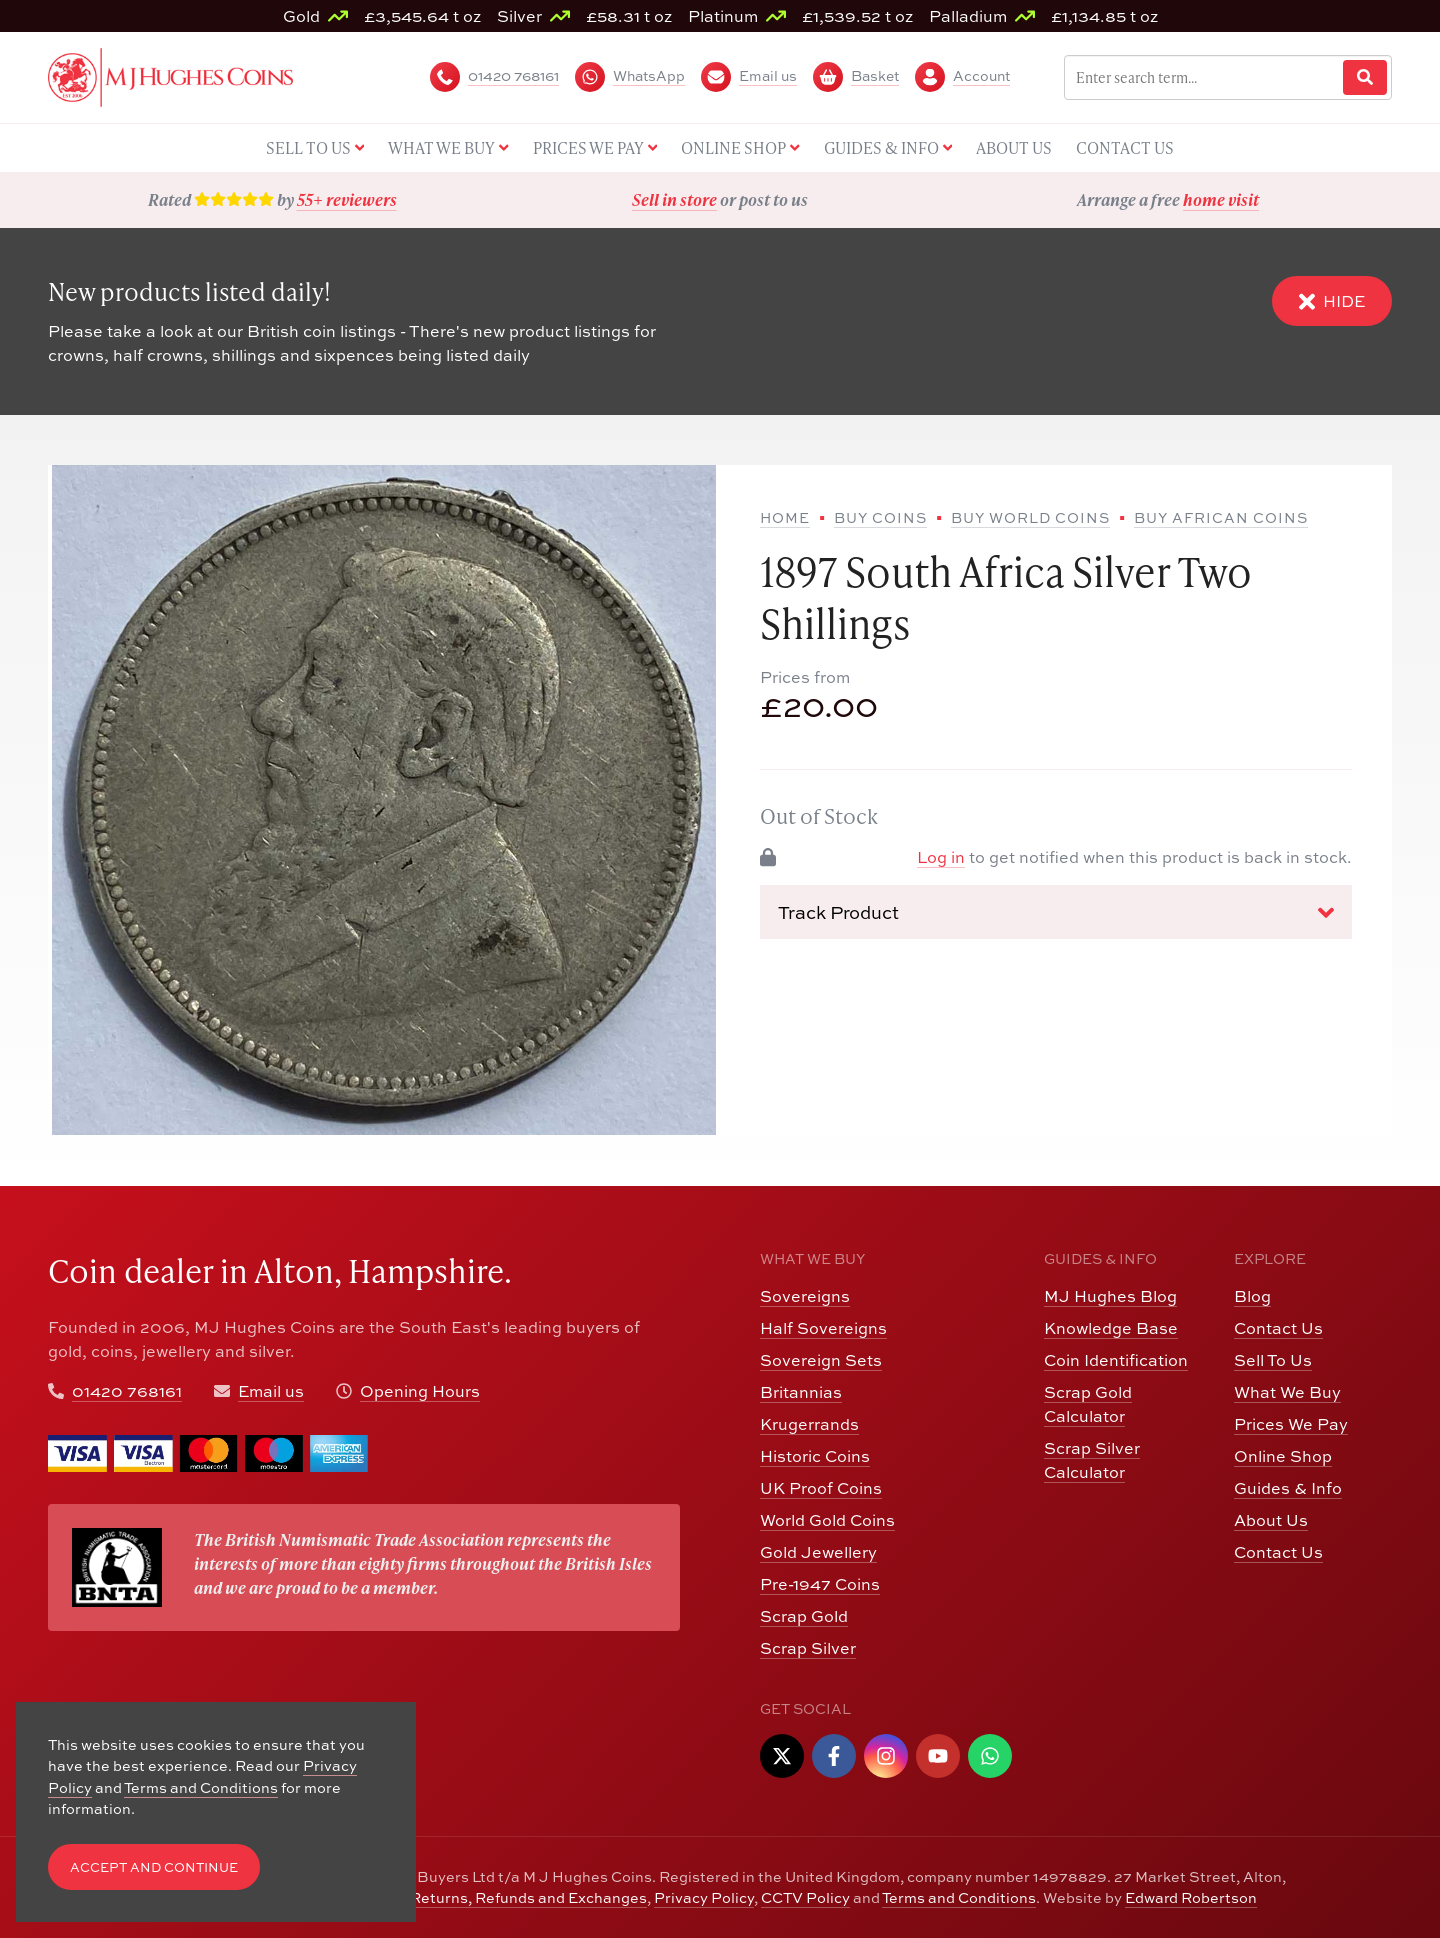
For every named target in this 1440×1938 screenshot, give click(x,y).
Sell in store (674, 199)
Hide (1332, 301)
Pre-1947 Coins (820, 1584)
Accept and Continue (154, 1867)
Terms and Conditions (959, 1897)
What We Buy (1287, 1392)
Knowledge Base (1111, 1328)
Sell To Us (1273, 1360)
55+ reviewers (347, 199)
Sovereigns (805, 1296)
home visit (1221, 199)
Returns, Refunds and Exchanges (528, 1897)
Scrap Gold (804, 1616)
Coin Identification (1116, 1360)
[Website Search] (1365, 77)
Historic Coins (815, 1456)
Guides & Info (1288, 1488)
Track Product (1056, 913)
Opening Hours (420, 1391)
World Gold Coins (827, 1520)
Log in (941, 857)
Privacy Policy (704, 1897)
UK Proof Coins (821, 1488)
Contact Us (1278, 1328)
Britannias (801, 1392)
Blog (1252, 1296)
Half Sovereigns (823, 1328)
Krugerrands (809, 1424)
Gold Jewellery (818, 1552)
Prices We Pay (1291, 1424)
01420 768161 (127, 1391)
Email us (271, 1391)
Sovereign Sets (821, 1360)
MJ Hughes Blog (1110, 1296)
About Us (1271, 1520)
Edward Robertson (1191, 1897)
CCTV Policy (805, 1897)
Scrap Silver (808, 1648)
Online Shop (1283, 1456)
